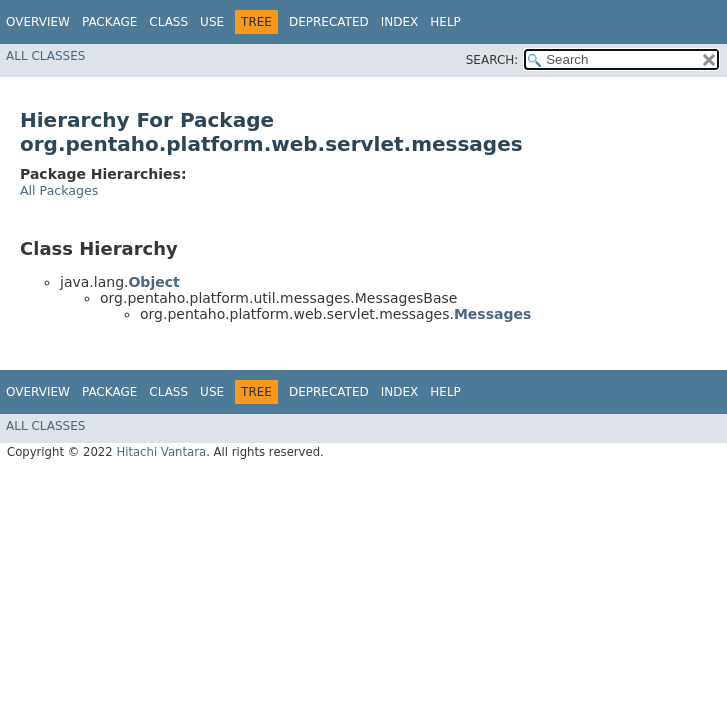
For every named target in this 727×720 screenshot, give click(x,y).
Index (400, 22)
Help (445, 22)
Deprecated (329, 22)
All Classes (45, 56)
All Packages (59, 190)
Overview (38, 22)
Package (109, 22)
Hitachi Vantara (161, 452)
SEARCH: (492, 60)
